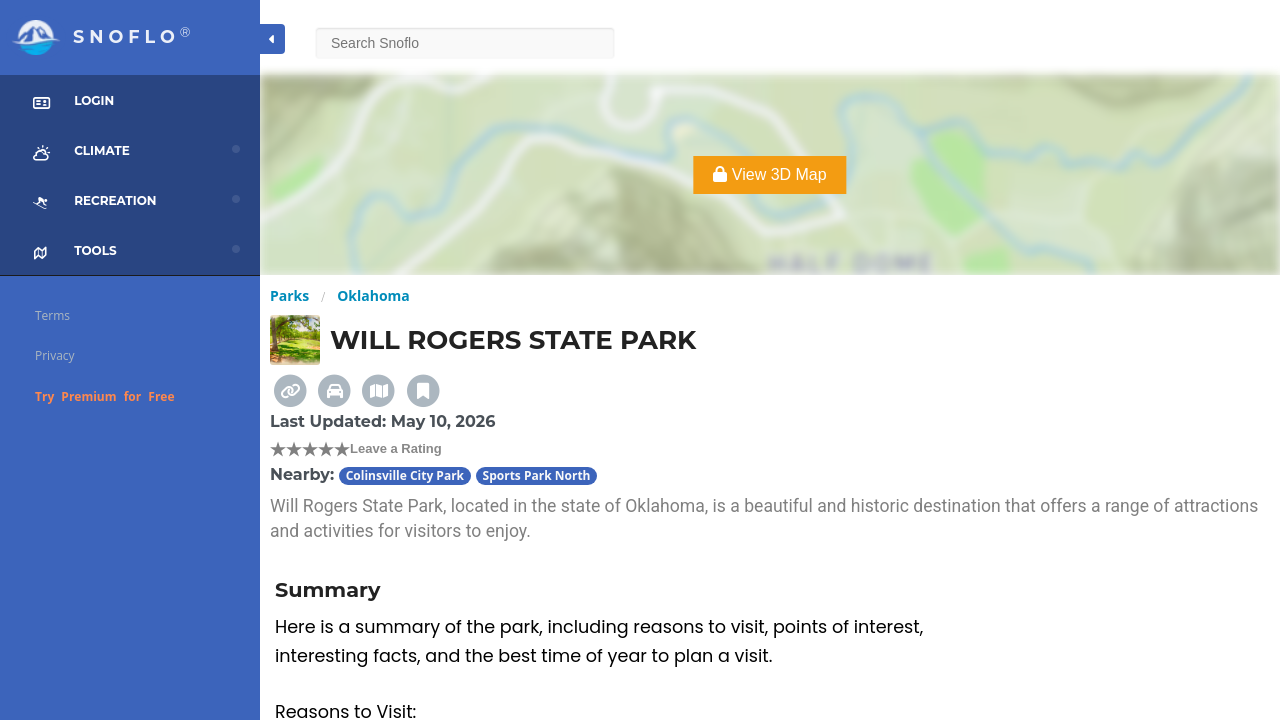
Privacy (55, 355)
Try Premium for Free (105, 396)
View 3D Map (769, 174)
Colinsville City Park (405, 475)
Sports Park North (537, 475)
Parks (289, 295)
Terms (52, 315)
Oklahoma (373, 295)
